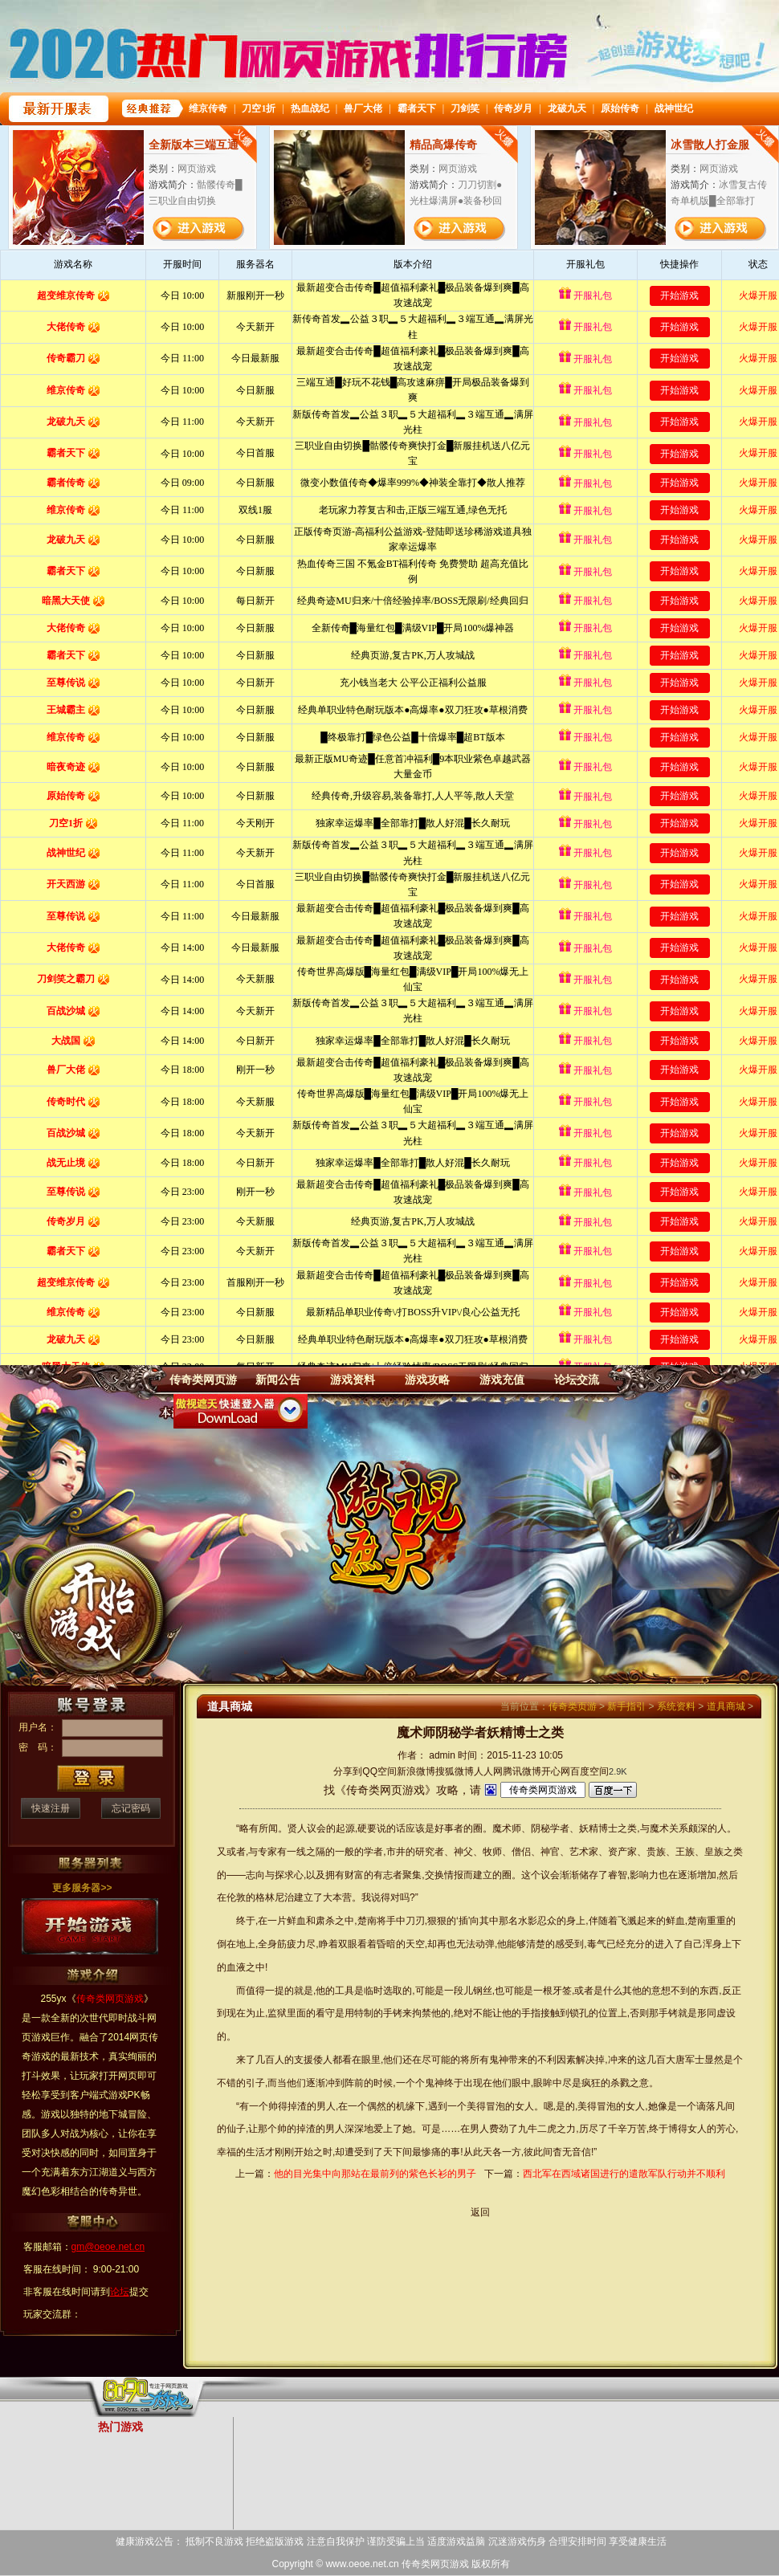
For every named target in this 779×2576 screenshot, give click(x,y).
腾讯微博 (522, 1771)
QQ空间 (379, 1771)
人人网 (488, 1771)
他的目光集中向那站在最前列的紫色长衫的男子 (375, 2173)
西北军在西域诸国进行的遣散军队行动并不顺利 (624, 2173)
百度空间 (589, 1771)
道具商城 (726, 1706)
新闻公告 (277, 1379)
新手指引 (626, 1706)
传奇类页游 (573, 1706)
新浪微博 (416, 1771)
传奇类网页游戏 (435, 2564)
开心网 (555, 1771)
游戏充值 (501, 1379)
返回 (480, 2212)
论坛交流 (576, 1379)
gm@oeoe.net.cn (108, 2246)
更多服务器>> (82, 1887)
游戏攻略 (427, 1379)
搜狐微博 (454, 1771)
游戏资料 (352, 1379)
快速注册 (50, 1808)
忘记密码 (131, 1808)
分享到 (347, 1771)
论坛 (119, 2291)
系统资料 (676, 1706)
